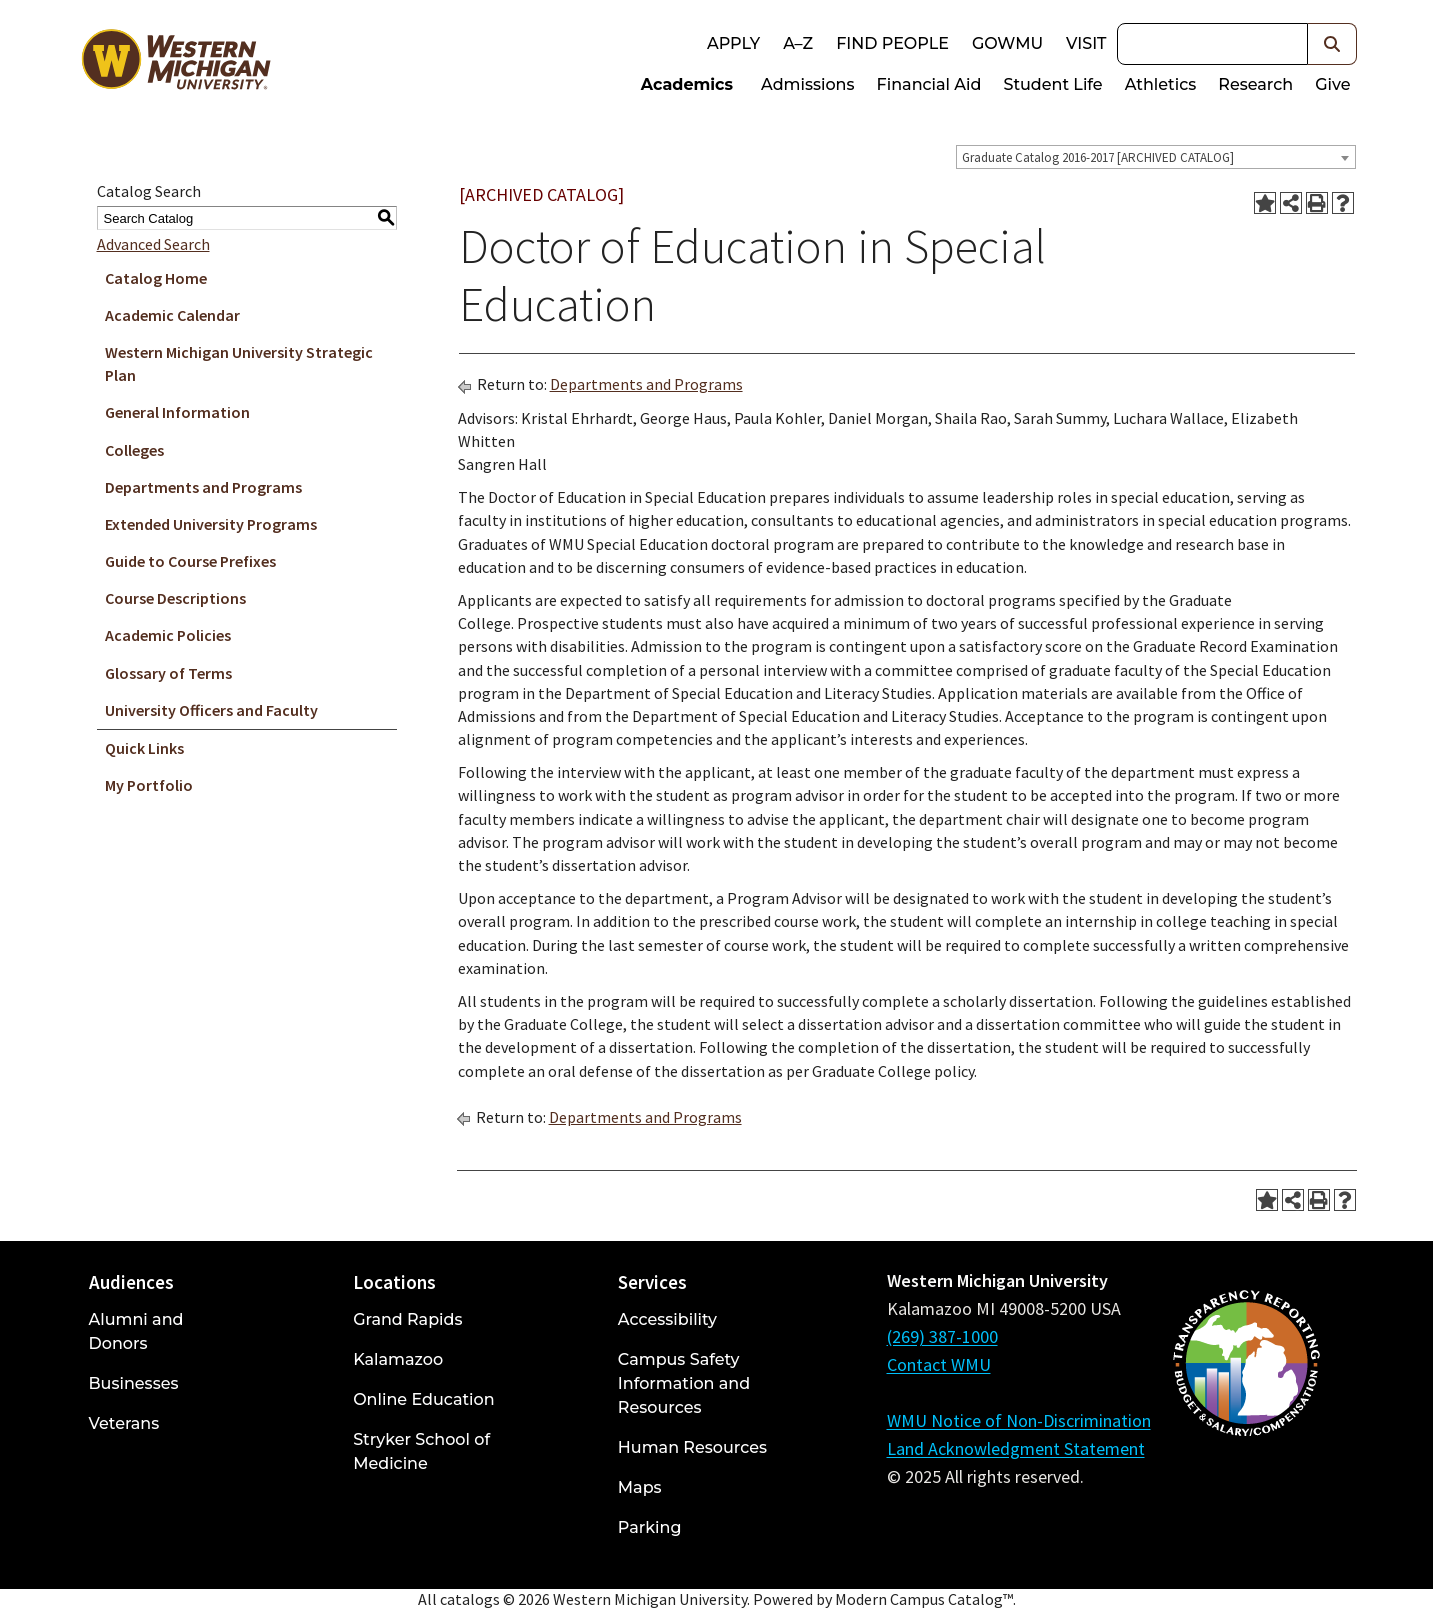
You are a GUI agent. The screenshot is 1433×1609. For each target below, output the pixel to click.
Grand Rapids (407, 1319)
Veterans (124, 1423)
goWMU (1007, 43)
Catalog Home (156, 278)
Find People (892, 43)
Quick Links (144, 748)
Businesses (134, 1383)
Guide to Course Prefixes (190, 561)
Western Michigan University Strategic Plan (239, 363)
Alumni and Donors (136, 1331)
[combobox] (1156, 157)
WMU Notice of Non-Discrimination (1019, 1420)
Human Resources (692, 1447)
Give (1332, 84)
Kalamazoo (398, 1359)
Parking (650, 1527)
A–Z (798, 43)
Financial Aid (929, 84)
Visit (1086, 43)
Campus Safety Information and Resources (684, 1383)
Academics (687, 84)
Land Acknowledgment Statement (1016, 1448)
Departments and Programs (203, 487)
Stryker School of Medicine (421, 1451)
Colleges (134, 450)
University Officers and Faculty (211, 710)
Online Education (423, 1399)
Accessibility (667, 1319)
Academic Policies (168, 635)
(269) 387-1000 (942, 1336)
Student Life (1052, 84)
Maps (640, 1487)
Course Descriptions (175, 598)
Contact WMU (939, 1364)
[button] (1332, 44)
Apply (733, 43)
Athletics (1161, 84)
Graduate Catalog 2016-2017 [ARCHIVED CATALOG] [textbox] (1098, 157)
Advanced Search (153, 244)
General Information (177, 412)
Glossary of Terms (168, 673)
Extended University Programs (211, 524)
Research (1255, 84)
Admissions (808, 84)
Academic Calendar (172, 315)
